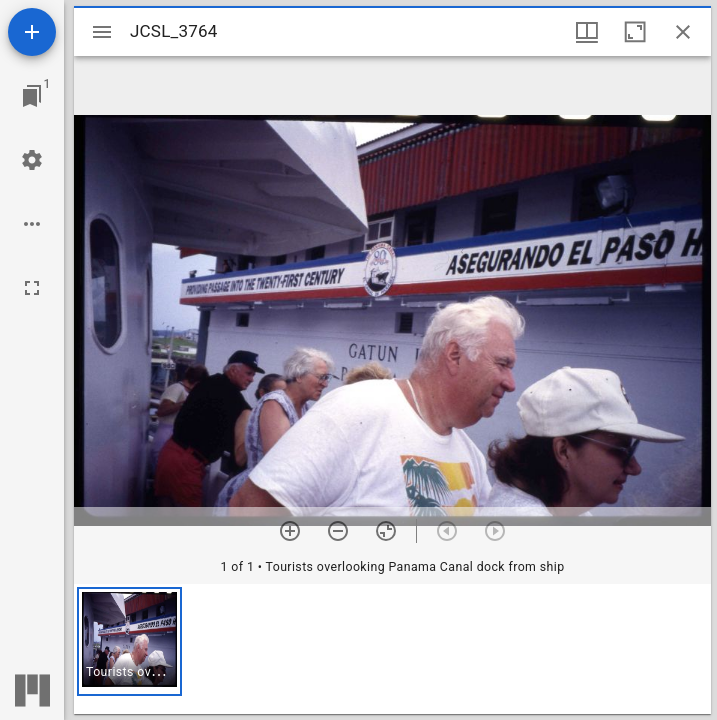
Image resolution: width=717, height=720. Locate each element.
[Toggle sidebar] (102, 32)
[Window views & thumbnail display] (587, 32)
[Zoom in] (290, 531)
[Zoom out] (338, 531)
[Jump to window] (32, 96)
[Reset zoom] (386, 531)
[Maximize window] (635, 32)
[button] (129, 641)
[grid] (392, 649)
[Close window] (683, 32)
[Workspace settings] (32, 160)
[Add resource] (32, 32)
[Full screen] (32, 288)
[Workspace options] (32, 224)
